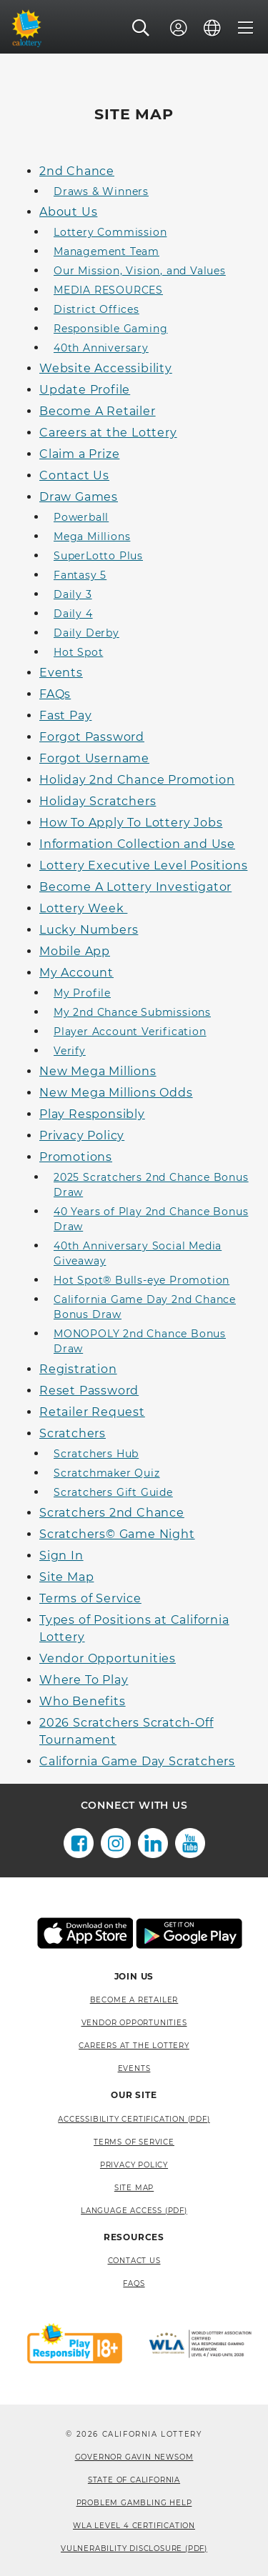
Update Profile (84, 389)
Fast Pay (65, 715)
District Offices (96, 309)
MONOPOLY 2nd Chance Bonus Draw (140, 1341)
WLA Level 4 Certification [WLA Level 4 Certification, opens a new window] (134, 2525)
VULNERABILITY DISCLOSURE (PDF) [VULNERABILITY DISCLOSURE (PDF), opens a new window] (134, 2548)
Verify (70, 1050)
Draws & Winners (101, 191)
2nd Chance (76, 171)
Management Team (106, 251)
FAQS (133, 2283)
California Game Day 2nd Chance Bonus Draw (145, 1307)
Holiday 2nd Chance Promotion (136, 780)
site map (134, 2187)
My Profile (82, 993)
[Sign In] (178, 27)
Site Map (66, 1577)
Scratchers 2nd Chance (111, 1512)
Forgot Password (91, 737)
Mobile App (74, 951)
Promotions (75, 1157)
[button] (141, 27)
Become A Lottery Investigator (135, 887)
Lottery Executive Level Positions (143, 865)
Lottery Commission (110, 232)
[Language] (212, 27)
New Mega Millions (98, 1071)
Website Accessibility (105, 368)
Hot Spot (78, 652)
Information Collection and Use (137, 844)
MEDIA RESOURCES (108, 290)
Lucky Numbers (88, 930)
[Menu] (246, 27)
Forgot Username (94, 758)
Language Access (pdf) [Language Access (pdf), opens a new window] (134, 2210)
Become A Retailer (97, 411)
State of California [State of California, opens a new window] (134, 2480)
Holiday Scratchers (97, 801)
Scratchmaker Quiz (107, 1473)
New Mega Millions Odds (116, 1092)
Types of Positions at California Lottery (134, 1628)
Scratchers (72, 1433)
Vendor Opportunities (107, 1658)
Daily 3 (73, 594)
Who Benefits (82, 1701)
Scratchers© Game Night (117, 1534)
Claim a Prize (79, 454)
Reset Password (89, 1390)
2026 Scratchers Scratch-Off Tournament (126, 1731)
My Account (76, 972)
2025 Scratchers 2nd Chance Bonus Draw (151, 1185)
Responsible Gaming (110, 328)
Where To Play (83, 1680)
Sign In (61, 1555)
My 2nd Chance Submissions (132, 1012)
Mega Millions (92, 536)
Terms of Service (90, 1598)
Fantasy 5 (80, 575)
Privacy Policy (81, 1135)
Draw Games (78, 497)
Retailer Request (92, 1412)
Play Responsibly (92, 1114)
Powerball (81, 517)
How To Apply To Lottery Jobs (130, 822)
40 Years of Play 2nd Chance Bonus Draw (151, 1219)
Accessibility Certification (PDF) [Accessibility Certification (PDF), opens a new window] (133, 2119)
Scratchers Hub (96, 1453)
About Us (68, 212)
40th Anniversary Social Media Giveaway (138, 1253)
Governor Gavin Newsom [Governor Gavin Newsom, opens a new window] (134, 2457)
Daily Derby (86, 632)
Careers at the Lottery (108, 432)
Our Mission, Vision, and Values (140, 270)
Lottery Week (83, 908)
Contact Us (74, 475)
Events (61, 672)
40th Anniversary (101, 347)
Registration (78, 1369)
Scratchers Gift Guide (113, 1492)
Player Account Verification (130, 1031)
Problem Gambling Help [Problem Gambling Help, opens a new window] (134, 2502)
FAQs (55, 694)
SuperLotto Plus (98, 555)
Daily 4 (73, 613)
